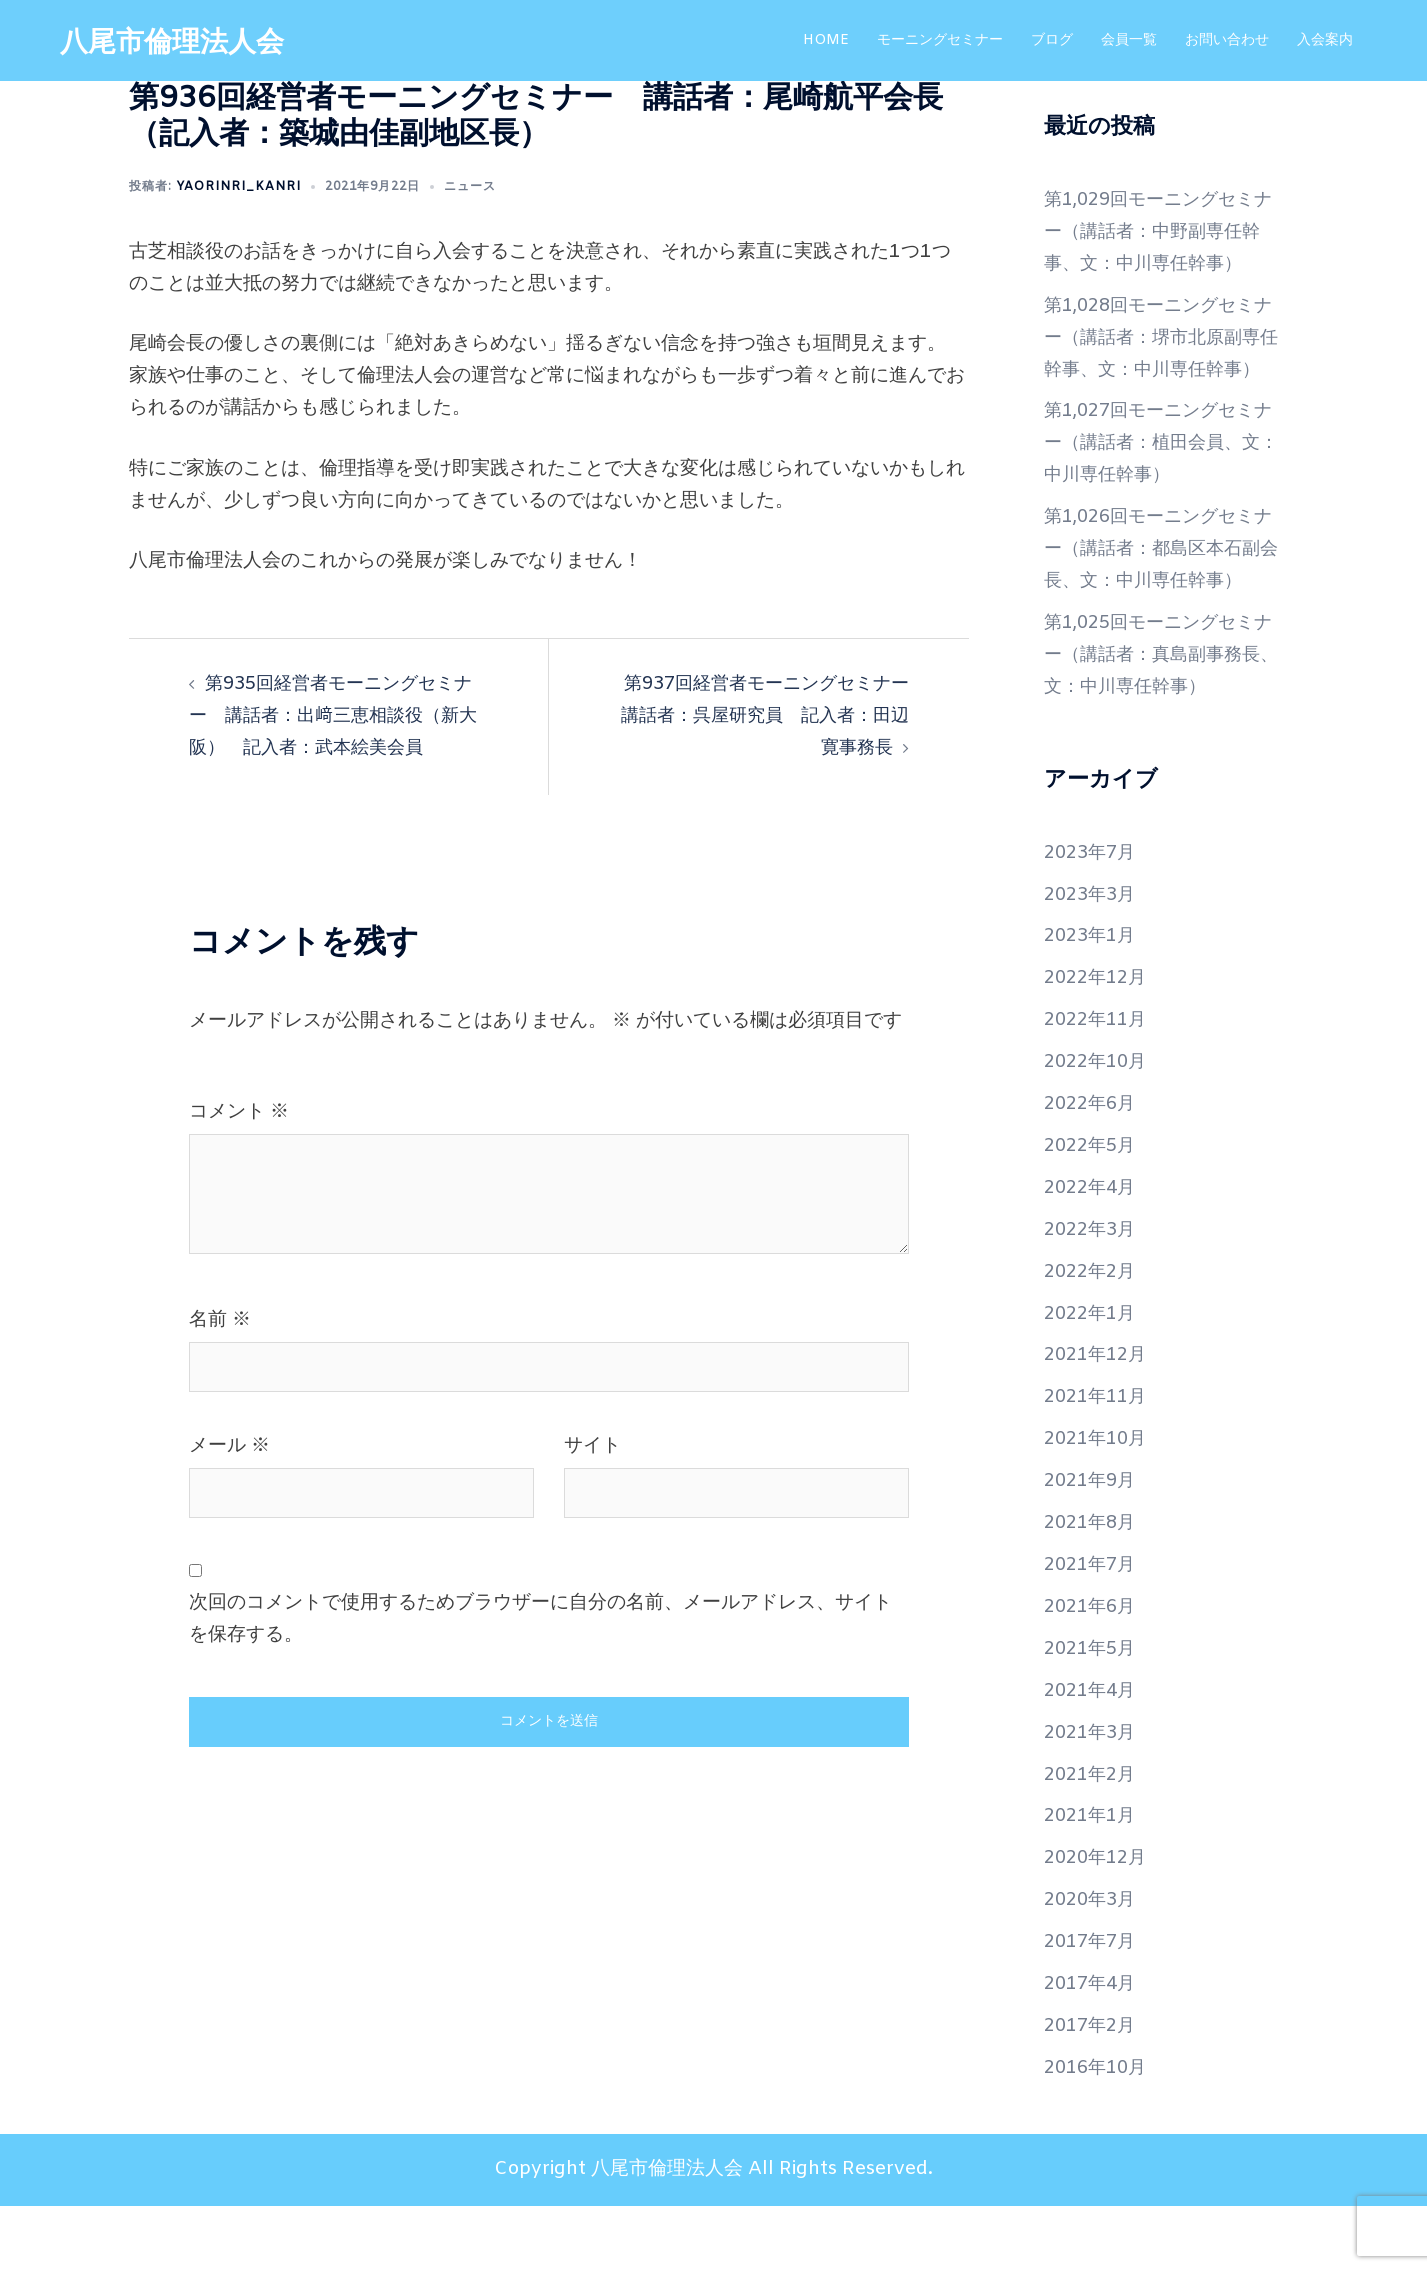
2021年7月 (1093, 1629)
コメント (239, 1112)
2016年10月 (1099, 2132)
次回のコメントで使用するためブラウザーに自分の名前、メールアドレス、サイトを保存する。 (540, 1619)
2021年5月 (1093, 1713)
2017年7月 (1093, 2006)
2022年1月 (1093, 1377)
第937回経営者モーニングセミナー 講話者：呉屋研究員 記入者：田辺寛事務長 (767, 716)
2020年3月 (1093, 1964)
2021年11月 (1099, 1461)
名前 (220, 1320)
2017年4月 (1093, 2048)
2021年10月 (1099, 1503)
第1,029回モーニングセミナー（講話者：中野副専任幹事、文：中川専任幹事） (1158, 232)
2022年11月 (1099, 1084)
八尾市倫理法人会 (180, 43)
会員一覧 (1129, 40)
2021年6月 (1093, 1671)
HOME (826, 40)
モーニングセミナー (940, 40)
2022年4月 (1093, 1252)
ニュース (470, 187)
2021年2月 (1093, 1838)
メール (229, 1446)
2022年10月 (1099, 1126)
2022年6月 (1093, 1168)
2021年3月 (1093, 1796)
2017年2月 (1093, 2090)
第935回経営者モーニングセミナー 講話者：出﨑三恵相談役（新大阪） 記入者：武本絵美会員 (338, 716)
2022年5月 (1093, 1210)
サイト (592, 1446)
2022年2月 (1093, 1335)
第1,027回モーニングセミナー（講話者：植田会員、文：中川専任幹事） (1158, 475)
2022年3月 (1093, 1294)
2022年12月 (1099, 1042)
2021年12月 (1099, 1419)
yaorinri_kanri (238, 187)
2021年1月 (1093, 1880)
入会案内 (1325, 40)
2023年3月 (1093, 958)
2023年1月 (1093, 1000)
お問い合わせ (1227, 40)
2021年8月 (1093, 1587)
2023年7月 (1093, 916)
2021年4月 (1093, 1755)
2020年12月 (1099, 1922)
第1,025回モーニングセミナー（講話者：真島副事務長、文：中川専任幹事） (1158, 719)
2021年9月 (1093, 1545)
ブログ (1052, 40)
